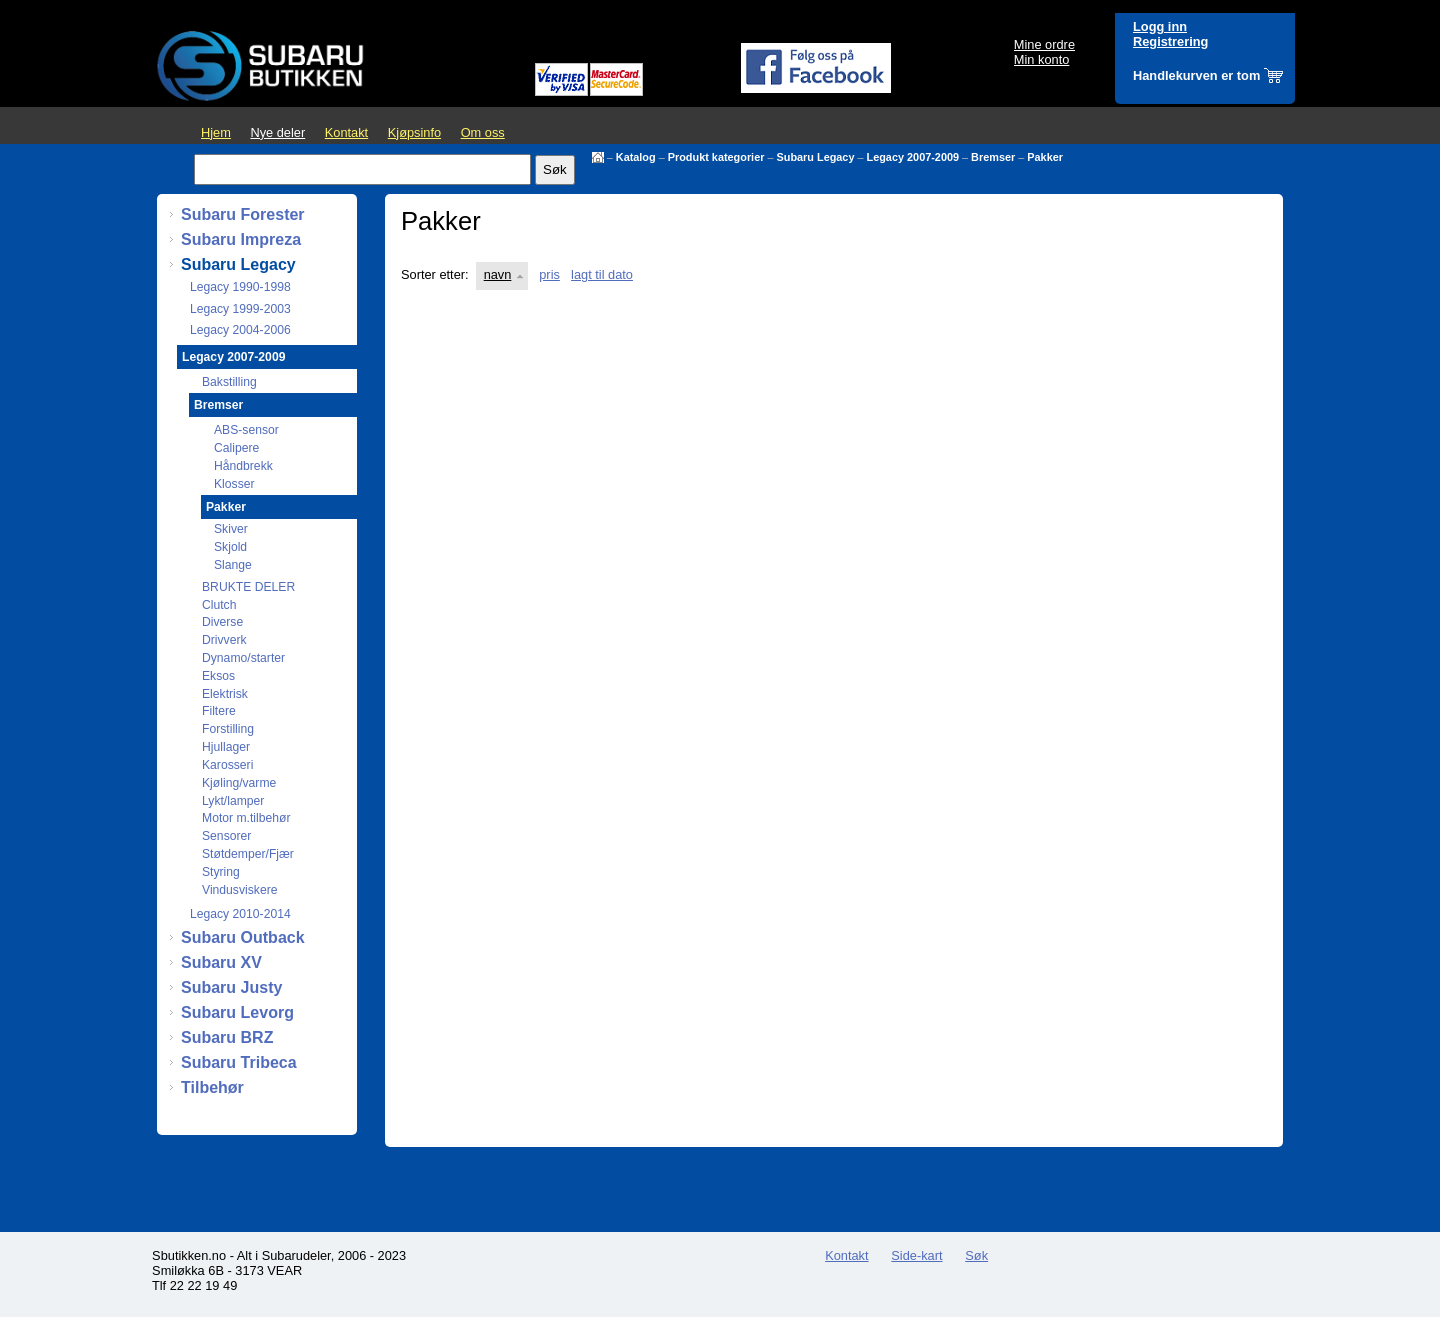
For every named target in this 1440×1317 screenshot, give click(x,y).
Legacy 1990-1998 (240, 287)
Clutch (219, 605)
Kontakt (346, 132)
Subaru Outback (243, 937)
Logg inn (1160, 26)
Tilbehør (212, 1087)
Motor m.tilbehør (246, 818)
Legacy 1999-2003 (240, 309)
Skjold (230, 547)
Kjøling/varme (239, 783)
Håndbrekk (243, 466)
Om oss (483, 132)
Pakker (1045, 157)
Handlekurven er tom (1196, 75)
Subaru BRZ (227, 1037)
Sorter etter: (435, 274)
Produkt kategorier (716, 157)
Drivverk (224, 640)
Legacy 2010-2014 (240, 914)
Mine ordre (1044, 44)
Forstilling (228, 729)
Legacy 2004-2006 (240, 330)
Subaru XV (221, 962)
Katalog (636, 157)
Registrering (1170, 41)
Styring (221, 872)
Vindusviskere (239, 890)
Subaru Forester (243, 214)
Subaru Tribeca (239, 1062)
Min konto (1041, 59)
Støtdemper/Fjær (248, 854)
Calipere (236, 448)
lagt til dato (602, 274)
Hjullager (226, 747)
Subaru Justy (231, 987)
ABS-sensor (246, 430)
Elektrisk (225, 694)
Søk (976, 1255)
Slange (233, 565)
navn (498, 274)
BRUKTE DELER (248, 587)
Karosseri (227, 765)
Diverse (222, 622)
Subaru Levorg (237, 1012)
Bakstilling (229, 382)
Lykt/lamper (233, 801)
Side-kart (916, 1255)
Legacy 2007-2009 (913, 157)
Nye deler (277, 132)
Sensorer (226, 836)
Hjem (216, 132)
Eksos (218, 676)
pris (549, 274)
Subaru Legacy (816, 157)
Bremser (993, 157)
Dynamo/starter (243, 658)
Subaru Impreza (241, 239)
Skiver (231, 529)
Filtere (219, 711)
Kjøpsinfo (414, 132)
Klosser (234, 484)
